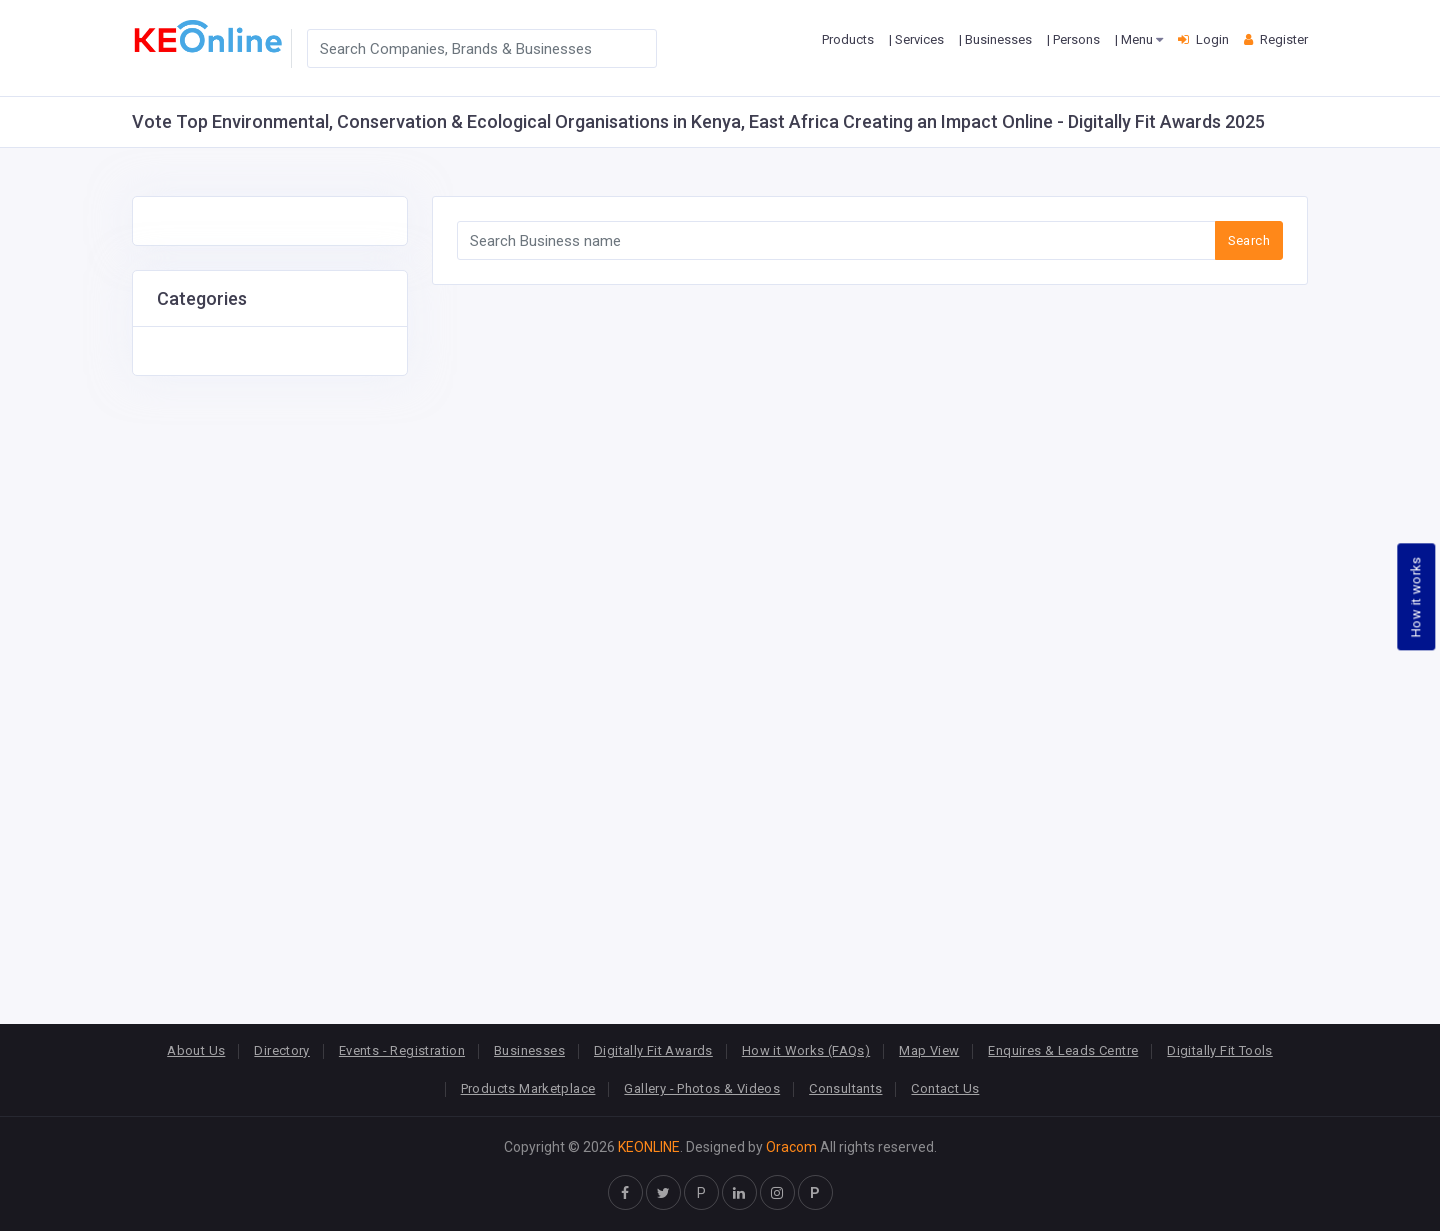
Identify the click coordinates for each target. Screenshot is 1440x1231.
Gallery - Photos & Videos (702, 1088)
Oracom (791, 1147)
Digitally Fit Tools (1219, 1050)
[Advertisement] (270, 676)
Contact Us (945, 1088)
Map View (929, 1050)
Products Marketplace (528, 1088)
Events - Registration (402, 1050)
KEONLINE (649, 1147)
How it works (1416, 596)
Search (1249, 240)
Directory (282, 1050)
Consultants (845, 1088)
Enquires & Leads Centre (1063, 1050)
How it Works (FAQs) (806, 1050)
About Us (196, 1050)
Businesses (529, 1050)
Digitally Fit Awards (653, 1050)
